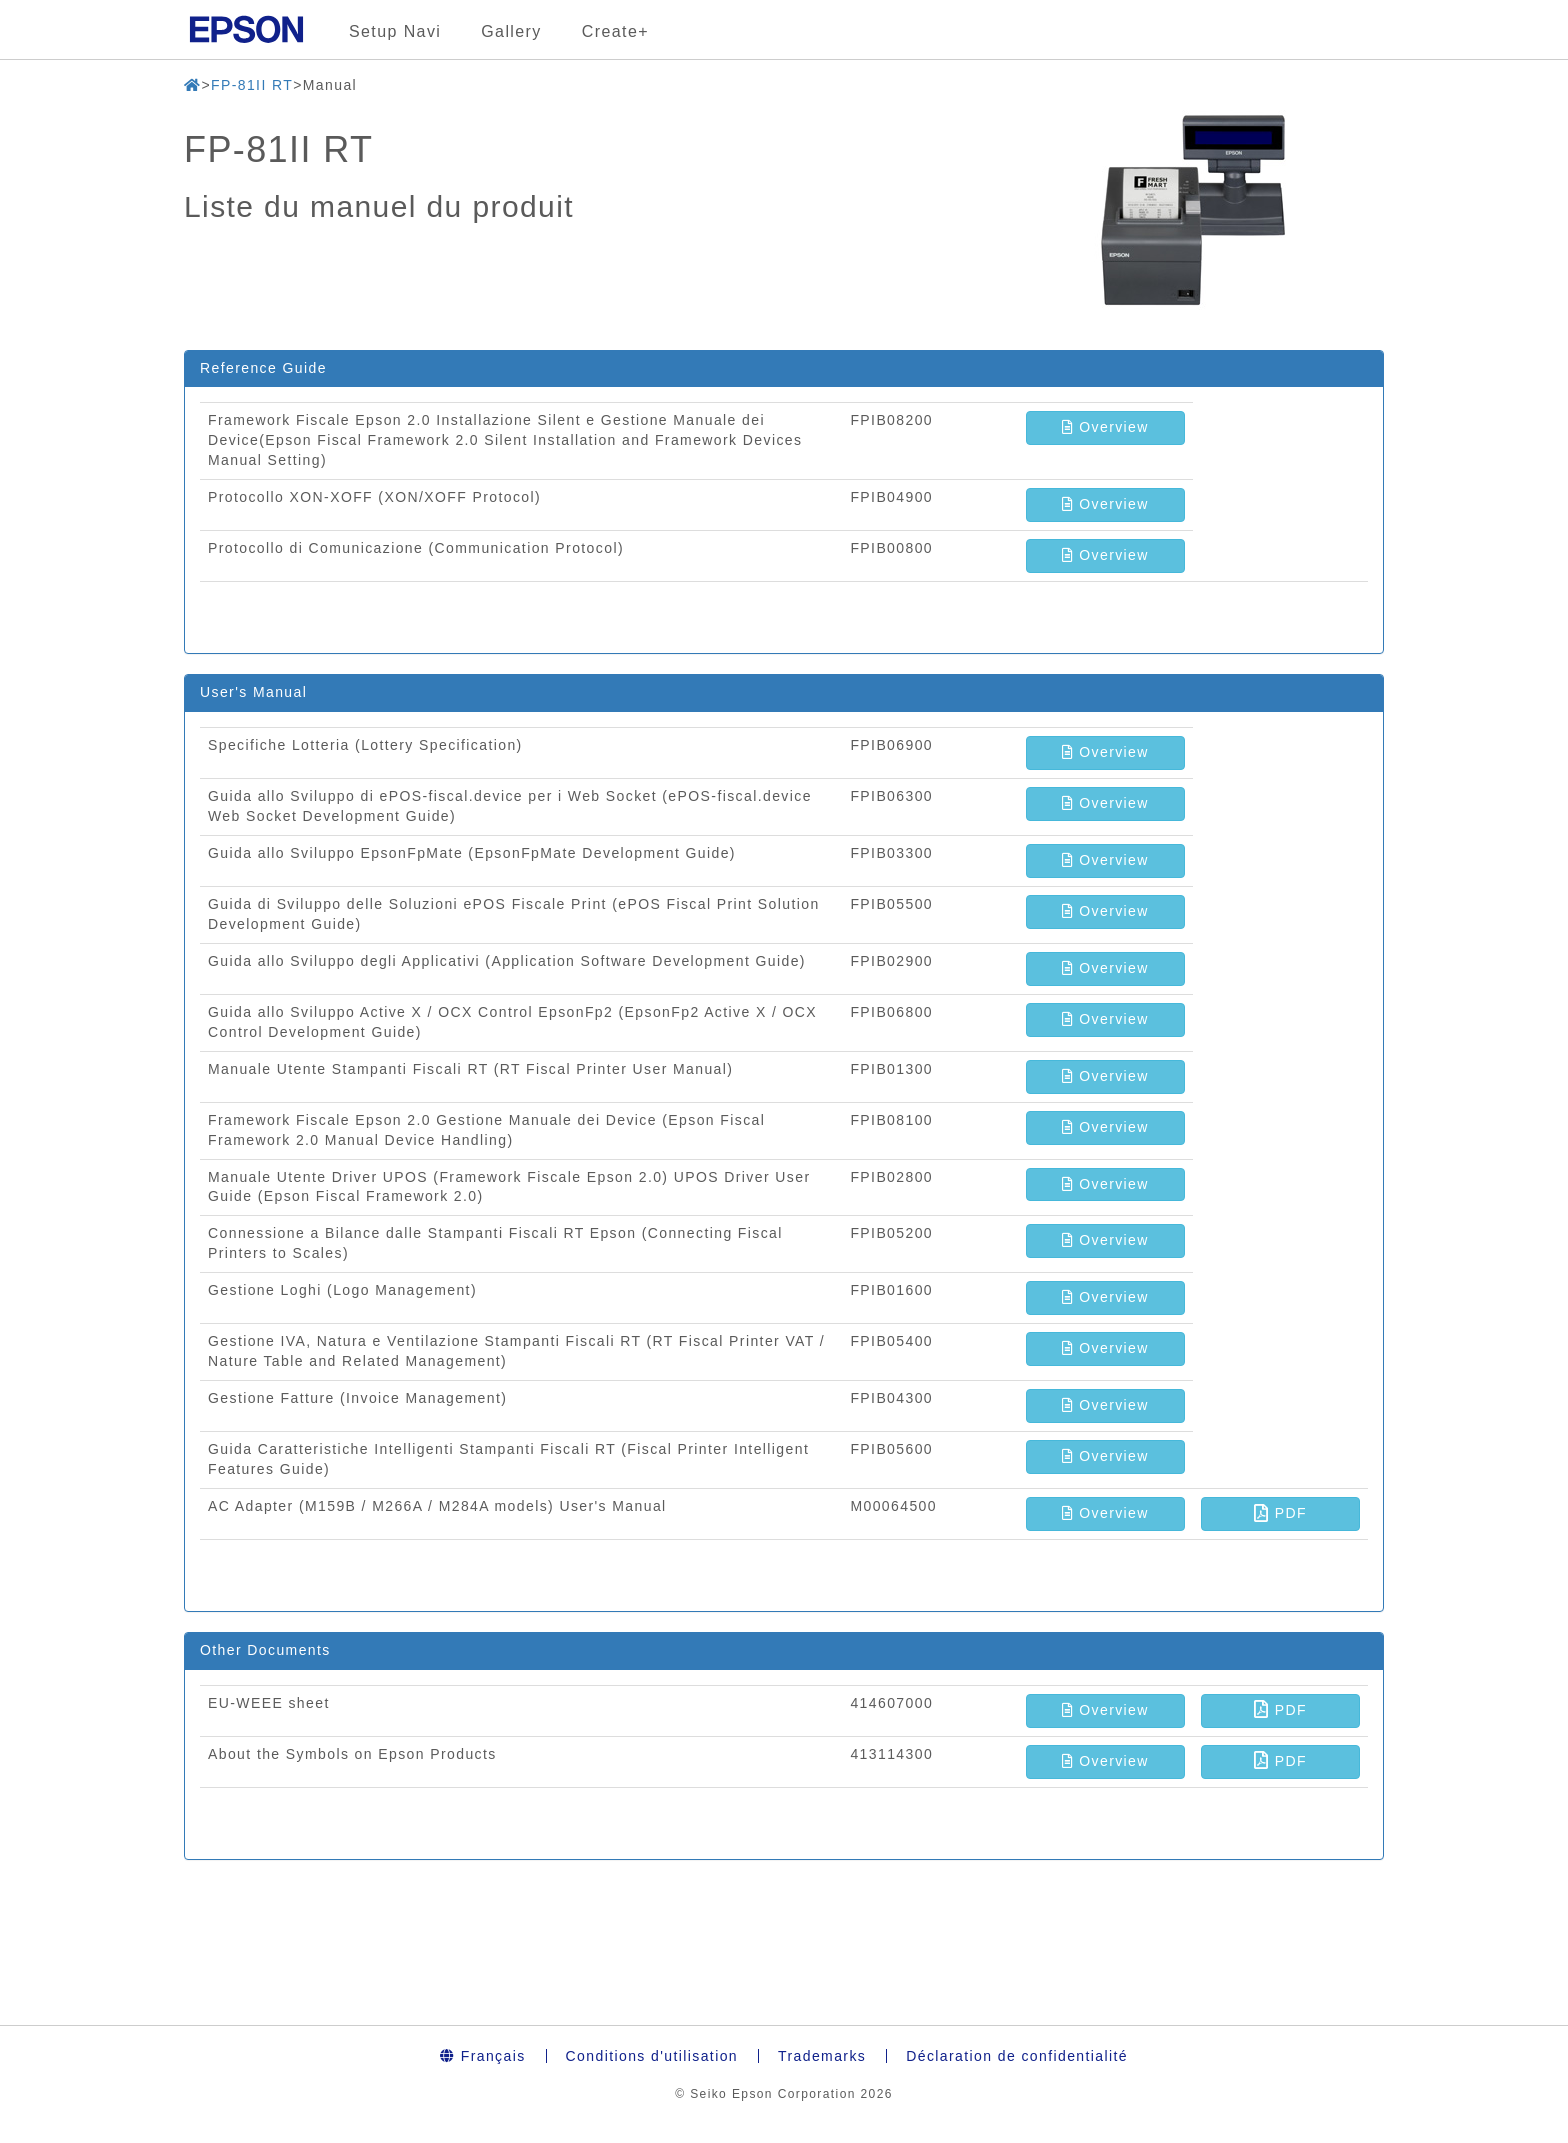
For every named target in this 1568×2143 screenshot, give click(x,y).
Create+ (615, 31)
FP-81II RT (252, 85)
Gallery (511, 31)
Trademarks (822, 2056)
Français (483, 2056)
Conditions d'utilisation (652, 2056)
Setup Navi (395, 31)
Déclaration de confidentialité (1017, 2056)
